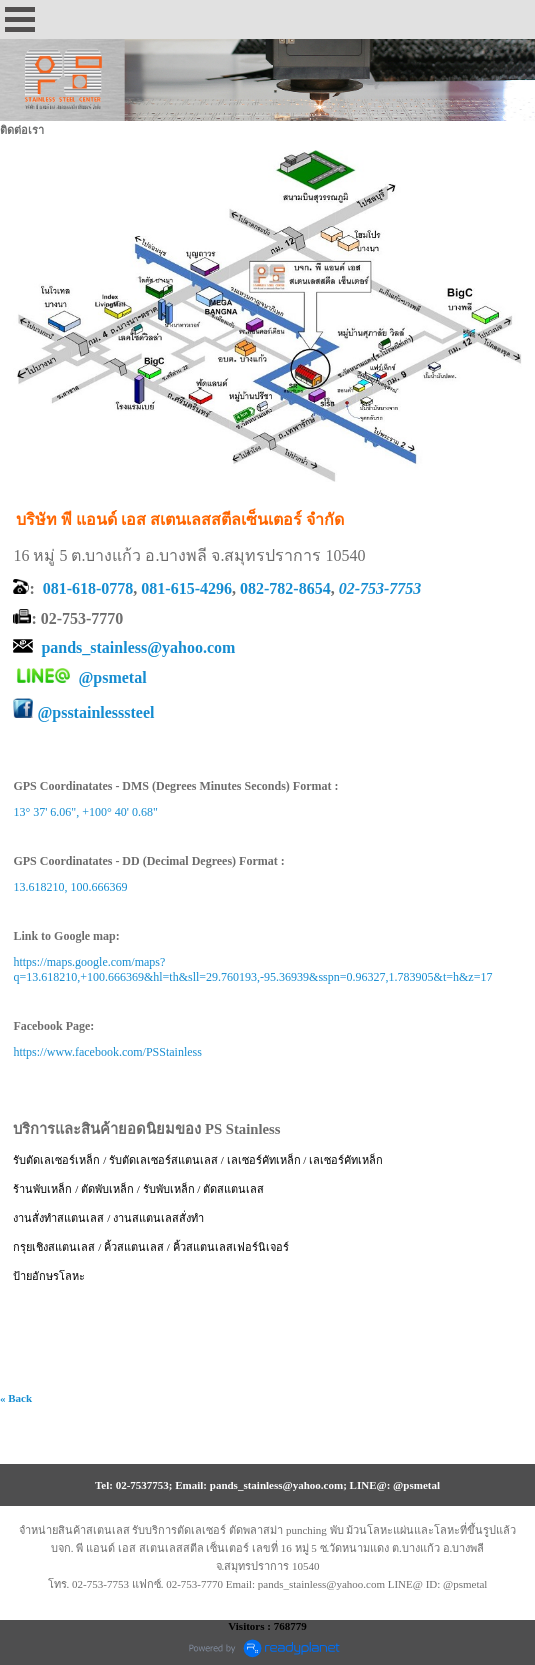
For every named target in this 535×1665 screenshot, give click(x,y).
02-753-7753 (380, 588)
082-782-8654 (285, 588)
